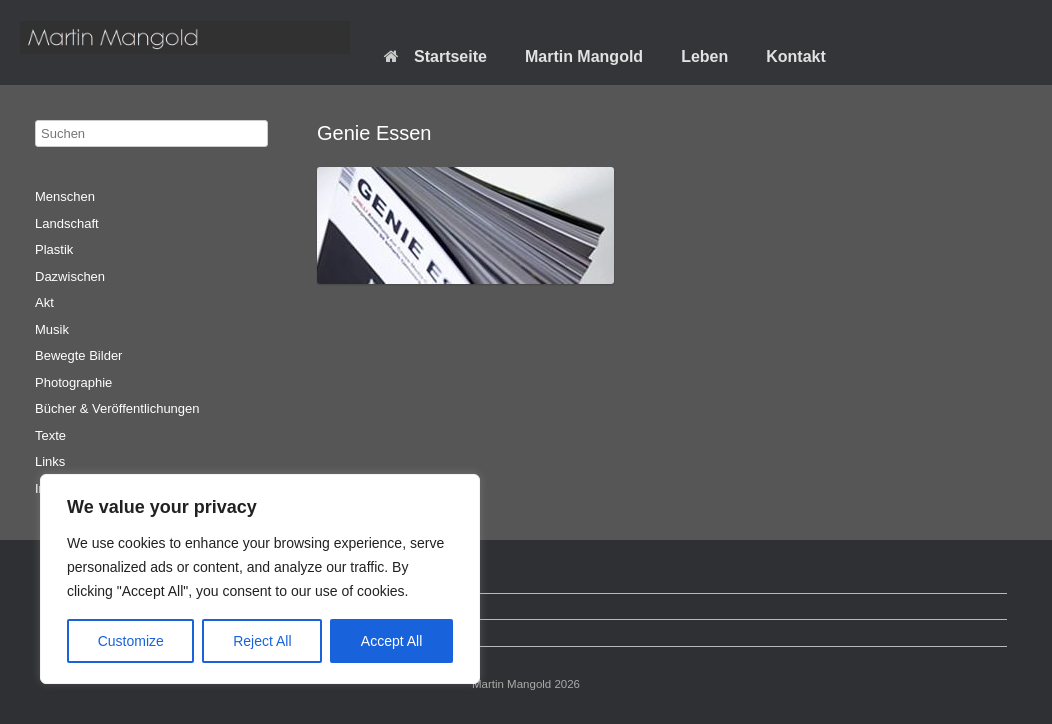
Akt (44, 302)
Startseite (435, 56)
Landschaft (67, 223)
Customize (131, 641)
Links (50, 461)
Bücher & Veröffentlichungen (117, 408)
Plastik (54, 249)
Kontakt (796, 56)
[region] (260, 579)
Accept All (391, 641)
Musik (52, 329)
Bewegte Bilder (78, 355)
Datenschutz (81, 606)
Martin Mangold (584, 56)
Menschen (65, 196)
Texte (50, 435)
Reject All (262, 641)
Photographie (73, 382)
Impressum (77, 632)
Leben (704, 56)
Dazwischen (70, 276)
